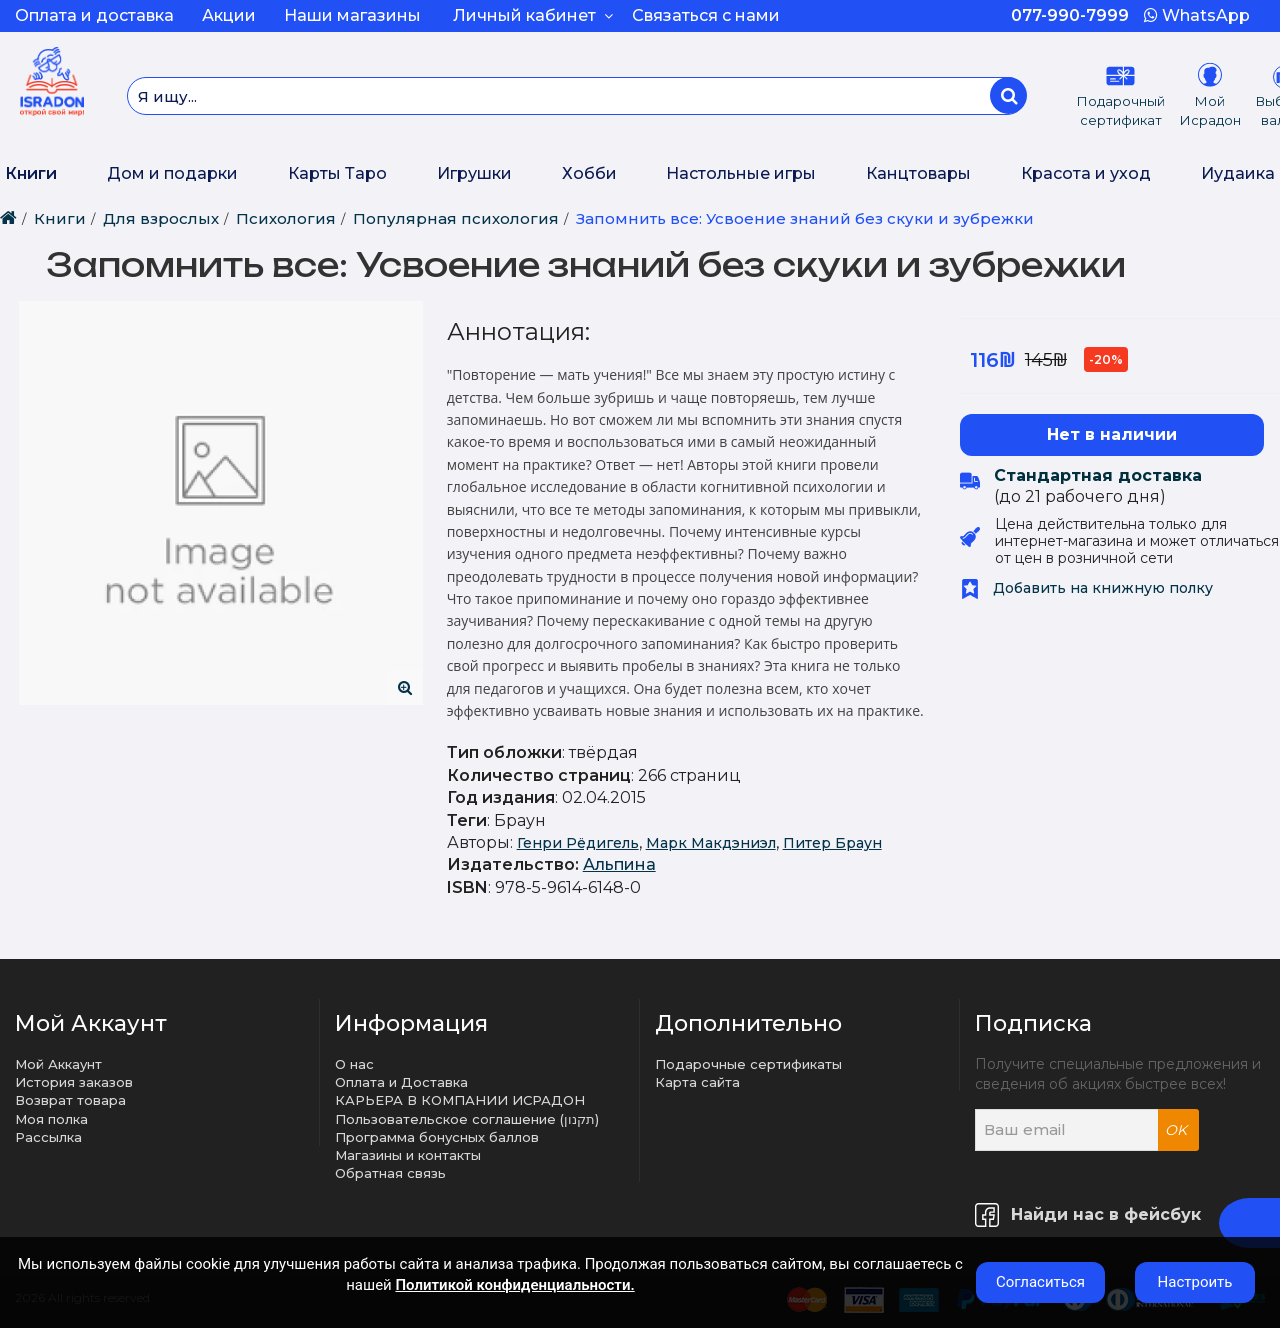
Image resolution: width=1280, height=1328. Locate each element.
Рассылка (48, 1137)
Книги (31, 173)
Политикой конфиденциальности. (514, 1285)
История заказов (74, 1082)
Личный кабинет (533, 15)
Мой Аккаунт (58, 1064)
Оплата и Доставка (401, 1082)
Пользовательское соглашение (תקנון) (467, 1119)
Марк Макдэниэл (711, 843)
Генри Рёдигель (578, 843)
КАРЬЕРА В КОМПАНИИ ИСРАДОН (460, 1100)
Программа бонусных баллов (437, 1137)
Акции (229, 15)
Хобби (589, 173)
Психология (286, 218)
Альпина (619, 864)
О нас (354, 1064)
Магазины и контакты (408, 1155)
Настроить (1195, 1282)
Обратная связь (390, 1173)
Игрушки (474, 173)
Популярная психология (456, 218)
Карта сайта (697, 1082)
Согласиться (1040, 1282)
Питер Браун (832, 843)
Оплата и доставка (94, 15)
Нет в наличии (1112, 434)
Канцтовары (918, 173)
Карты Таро (337, 173)
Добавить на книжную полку (1086, 588)
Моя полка (51, 1119)
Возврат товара (70, 1100)
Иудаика (1238, 173)
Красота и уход (1086, 173)
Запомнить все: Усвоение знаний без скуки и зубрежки (805, 218)
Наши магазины (352, 15)
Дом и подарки (172, 173)
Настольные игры (741, 173)
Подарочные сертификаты (748, 1064)
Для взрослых (161, 218)
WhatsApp (1197, 15)
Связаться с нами (706, 15)
